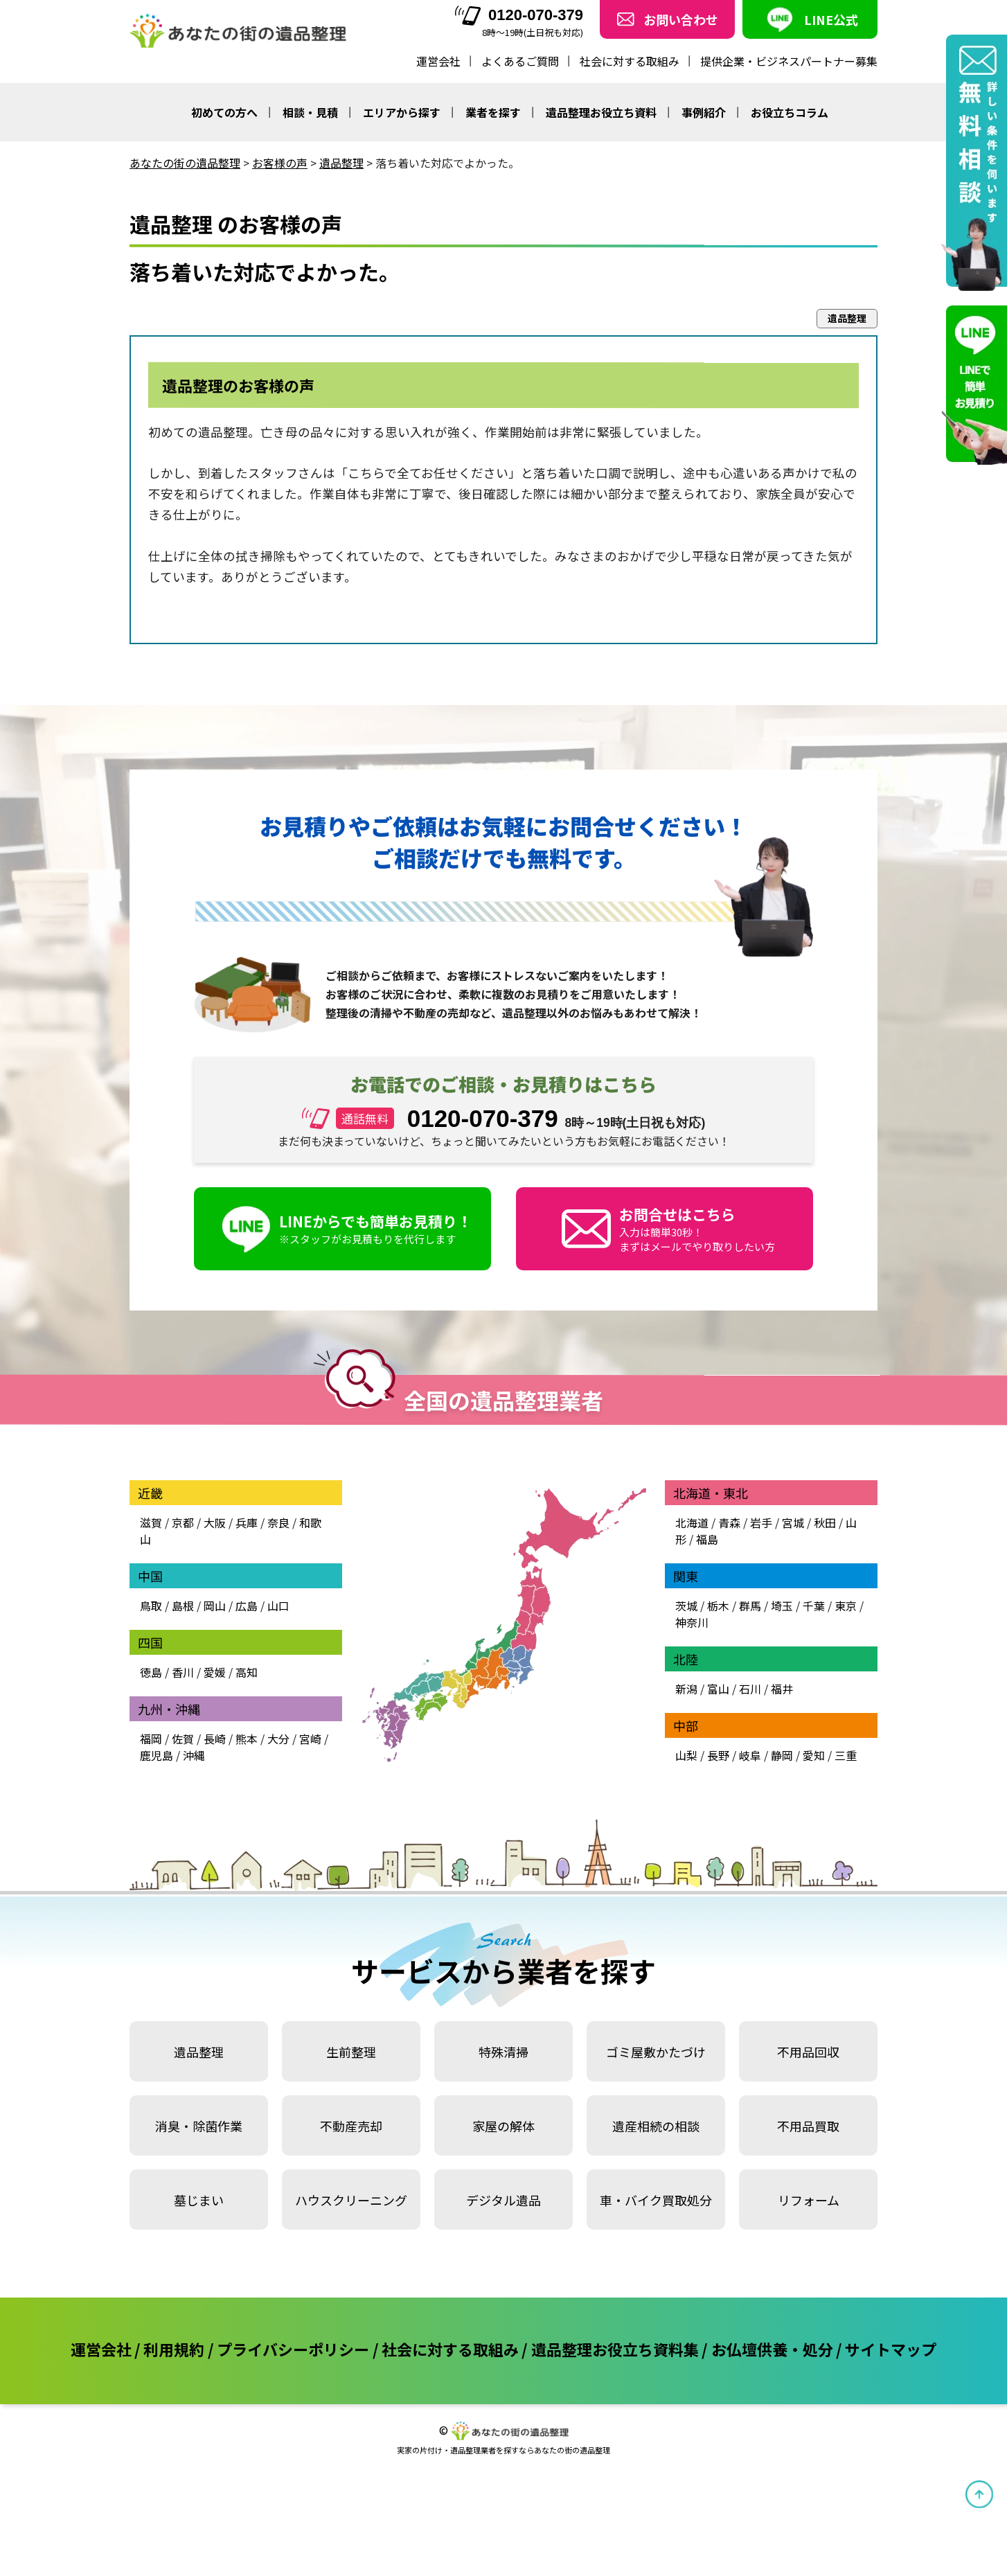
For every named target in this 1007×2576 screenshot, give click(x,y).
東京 (846, 1605)
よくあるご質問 (520, 61)
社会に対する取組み (629, 61)
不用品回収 (808, 2052)
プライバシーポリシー (293, 2349)
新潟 (686, 1688)
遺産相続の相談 (655, 2126)
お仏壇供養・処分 (772, 2349)
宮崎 (310, 1738)
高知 (246, 1672)
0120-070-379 (519, 16)
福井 (782, 1688)
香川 (183, 1672)
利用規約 (173, 2349)
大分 (278, 1738)
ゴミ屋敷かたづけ (656, 2052)
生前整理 (351, 2052)
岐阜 (750, 1755)
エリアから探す (401, 112)
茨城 (686, 1605)
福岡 (151, 1738)
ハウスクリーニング (351, 2200)
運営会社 (438, 61)
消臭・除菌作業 (198, 2126)
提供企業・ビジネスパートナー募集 (788, 61)
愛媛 (215, 1672)
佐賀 (183, 1738)
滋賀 (151, 1522)
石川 (750, 1688)
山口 (278, 1605)
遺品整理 (199, 2052)
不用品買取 (808, 2126)
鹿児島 (156, 1755)
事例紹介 (703, 112)
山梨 (686, 1755)
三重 (846, 1755)
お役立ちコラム (789, 112)
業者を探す (493, 112)
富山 (718, 1688)
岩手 (761, 1522)
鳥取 (151, 1605)
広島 (246, 1605)
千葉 (814, 1605)
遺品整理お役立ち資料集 (615, 2349)
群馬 (750, 1605)
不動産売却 (351, 2126)
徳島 (151, 1672)
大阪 (215, 1522)
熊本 (246, 1738)
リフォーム (808, 2200)
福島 (707, 1539)
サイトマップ (890, 2349)
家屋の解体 (503, 2126)
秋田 (825, 1522)
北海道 (692, 1522)
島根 (183, 1605)
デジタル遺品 (503, 2200)
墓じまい (199, 2200)
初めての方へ (224, 112)
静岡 (782, 1755)
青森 (729, 1522)
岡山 (215, 1605)
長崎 (215, 1738)
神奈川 (692, 1622)
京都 (183, 1522)
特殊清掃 (503, 2052)
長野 (718, 1755)
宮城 (793, 1522)
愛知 (814, 1755)
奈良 (278, 1522)
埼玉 (782, 1605)
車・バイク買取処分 (656, 2200)
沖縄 (194, 1755)
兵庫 (246, 1522)
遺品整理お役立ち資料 (601, 112)
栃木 (718, 1605)
